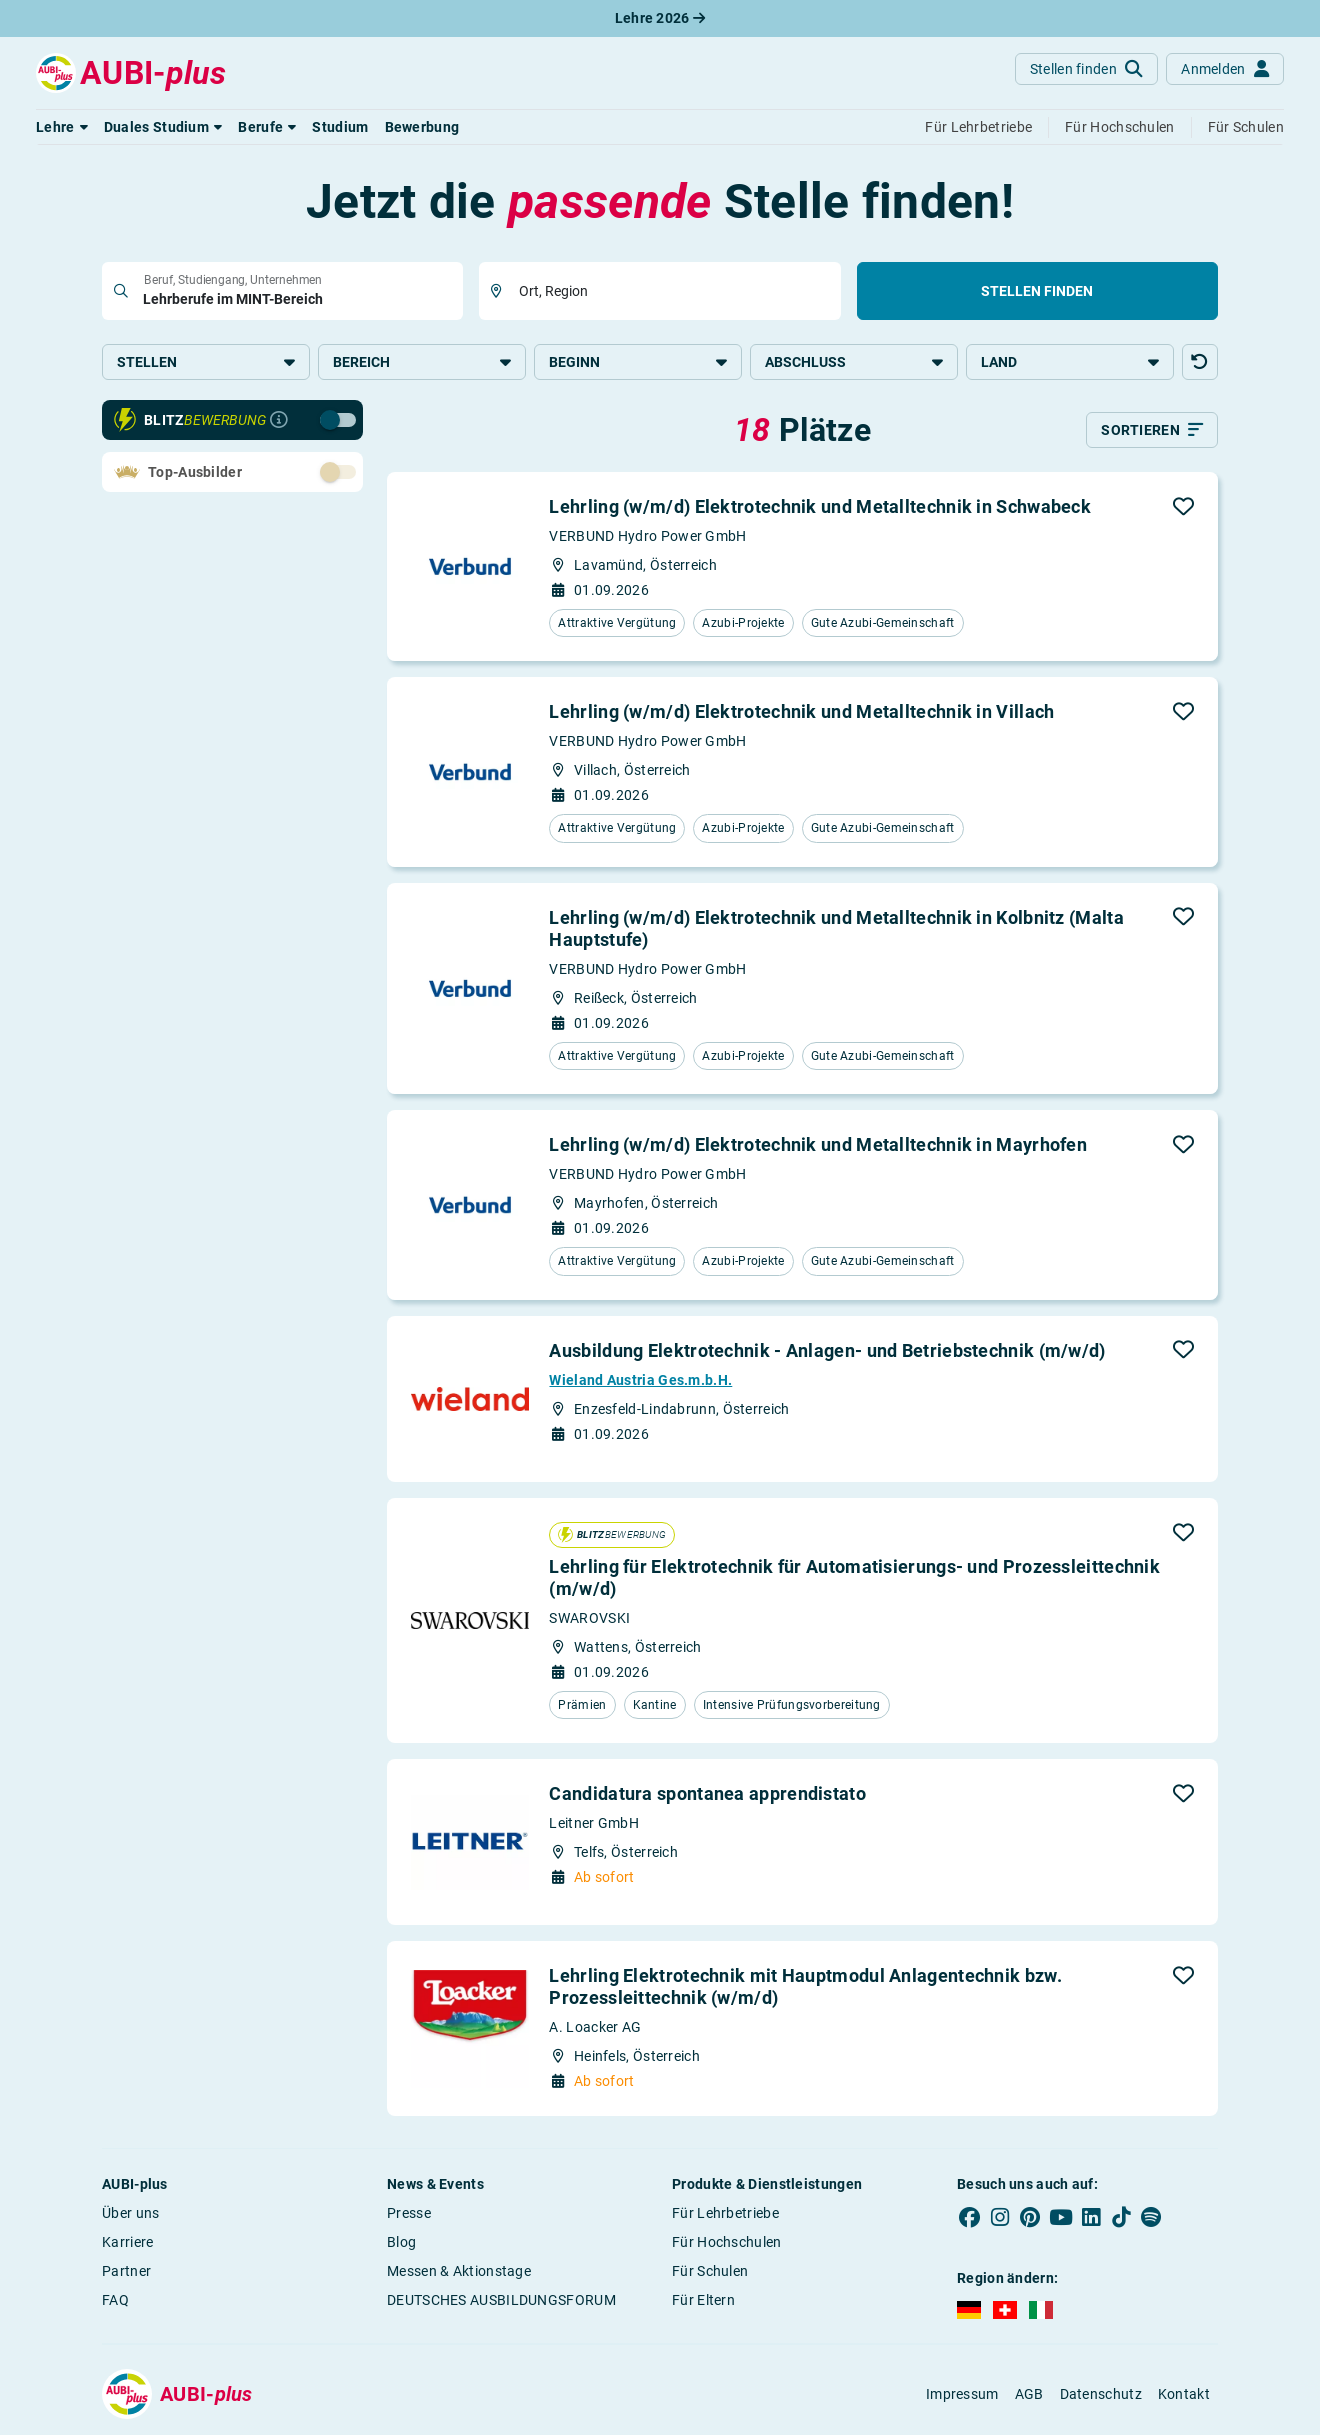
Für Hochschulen (727, 2242)
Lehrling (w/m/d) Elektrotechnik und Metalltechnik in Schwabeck (820, 506)
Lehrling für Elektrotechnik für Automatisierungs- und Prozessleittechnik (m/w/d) (854, 1577)
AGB (1029, 2394)
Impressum (962, 2394)
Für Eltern (703, 2300)
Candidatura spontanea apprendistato (707, 1793)
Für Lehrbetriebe (725, 2213)
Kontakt (1184, 2394)
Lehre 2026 (660, 18)
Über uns (130, 2213)
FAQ (115, 2300)
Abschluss (854, 362)
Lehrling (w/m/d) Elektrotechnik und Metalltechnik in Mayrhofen (818, 1144)
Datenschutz (1101, 2394)
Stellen (206, 362)
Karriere (127, 2242)
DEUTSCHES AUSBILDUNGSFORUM (501, 2300)
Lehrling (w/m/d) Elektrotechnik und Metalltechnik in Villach (801, 711)
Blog (401, 2242)
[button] (62, 127)
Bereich (422, 362)
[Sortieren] (1152, 430)
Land (1070, 362)
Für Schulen (710, 2271)
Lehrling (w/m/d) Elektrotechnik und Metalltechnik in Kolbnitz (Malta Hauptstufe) (836, 928)
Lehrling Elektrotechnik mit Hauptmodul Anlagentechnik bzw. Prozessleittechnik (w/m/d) (805, 1986)
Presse (409, 2213)
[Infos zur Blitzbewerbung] (279, 420)
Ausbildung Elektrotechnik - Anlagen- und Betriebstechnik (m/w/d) (827, 1350)
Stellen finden (1037, 291)
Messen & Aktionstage (459, 2271)
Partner (126, 2271)
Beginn (638, 362)
